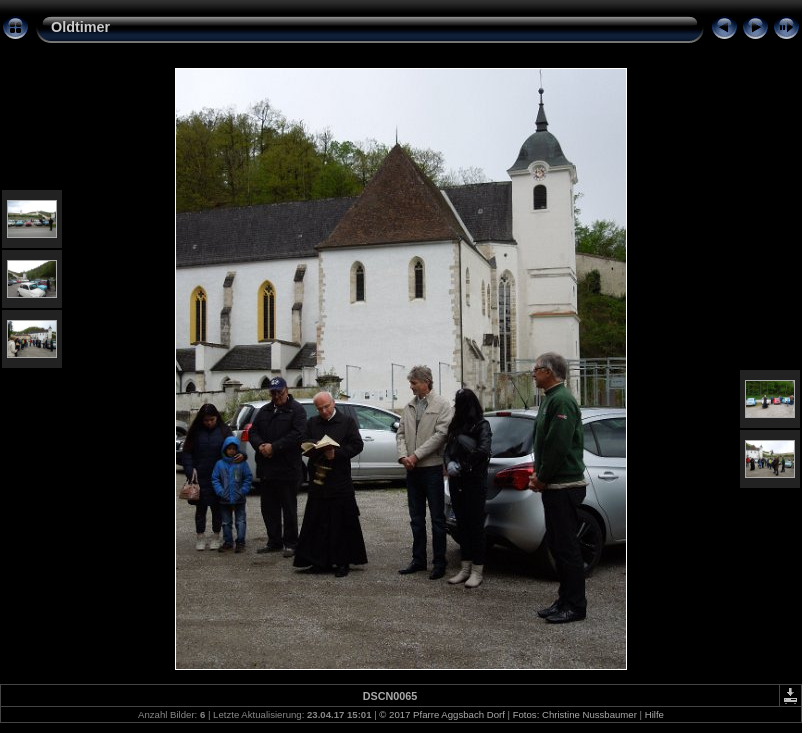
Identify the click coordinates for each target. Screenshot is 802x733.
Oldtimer (80, 27)
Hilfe (654, 714)
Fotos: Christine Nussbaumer (575, 714)
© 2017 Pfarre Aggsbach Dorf (441, 714)
